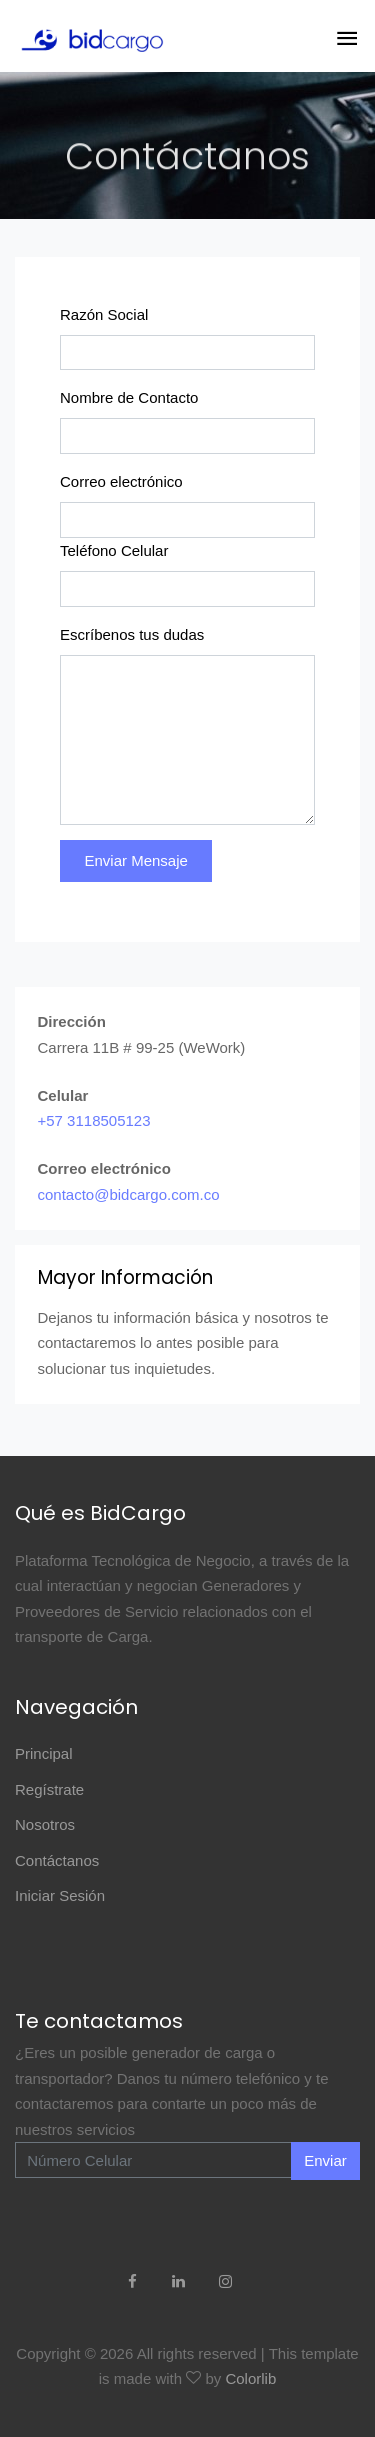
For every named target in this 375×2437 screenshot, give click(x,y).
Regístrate (49, 1789)
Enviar (325, 2160)
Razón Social (104, 314)
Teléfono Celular (114, 550)
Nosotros (45, 1824)
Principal (44, 1753)
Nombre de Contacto (129, 397)
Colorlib (250, 2378)
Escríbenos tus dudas (132, 634)
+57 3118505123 (94, 1120)
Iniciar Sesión (60, 1895)
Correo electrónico (121, 481)
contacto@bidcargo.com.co (129, 1194)
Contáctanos (57, 1860)
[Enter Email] (153, 2160)
